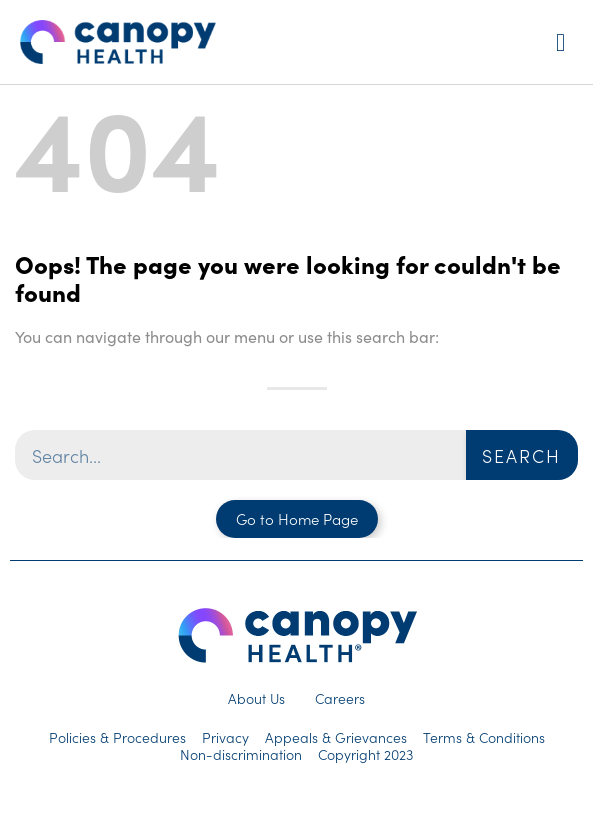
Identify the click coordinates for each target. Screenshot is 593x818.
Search (521, 455)
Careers (340, 698)
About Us (256, 698)
